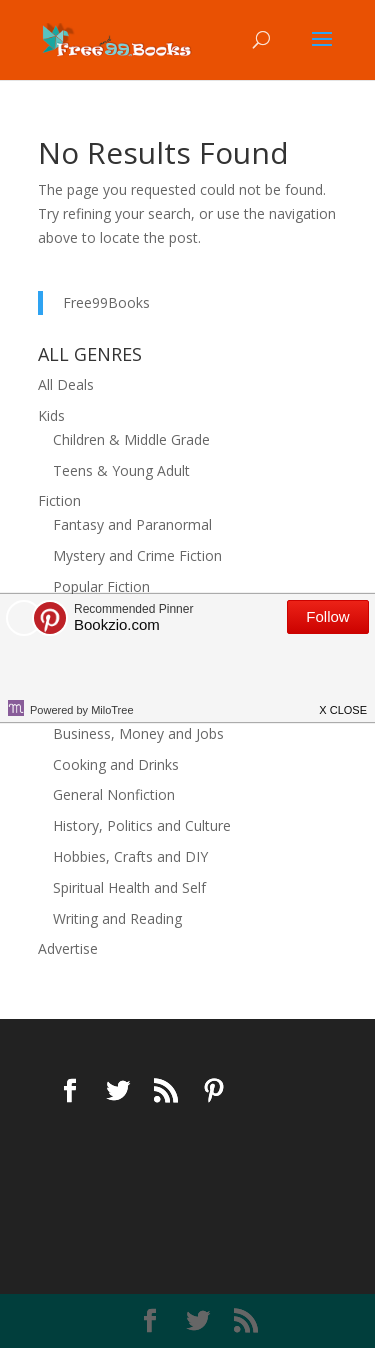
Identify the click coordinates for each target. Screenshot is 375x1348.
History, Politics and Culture (142, 825)
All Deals (66, 384)
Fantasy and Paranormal (132, 524)
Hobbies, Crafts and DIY (130, 856)
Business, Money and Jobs (138, 733)
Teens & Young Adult (121, 470)
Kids (51, 415)
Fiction (59, 500)
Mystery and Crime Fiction (137, 555)
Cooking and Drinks (116, 764)
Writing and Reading (117, 918)
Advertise (68, 948)
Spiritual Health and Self (129, 887)
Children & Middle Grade (131, 439)
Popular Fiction (101, 586)
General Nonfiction (114, 794)
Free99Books (106, 302)
